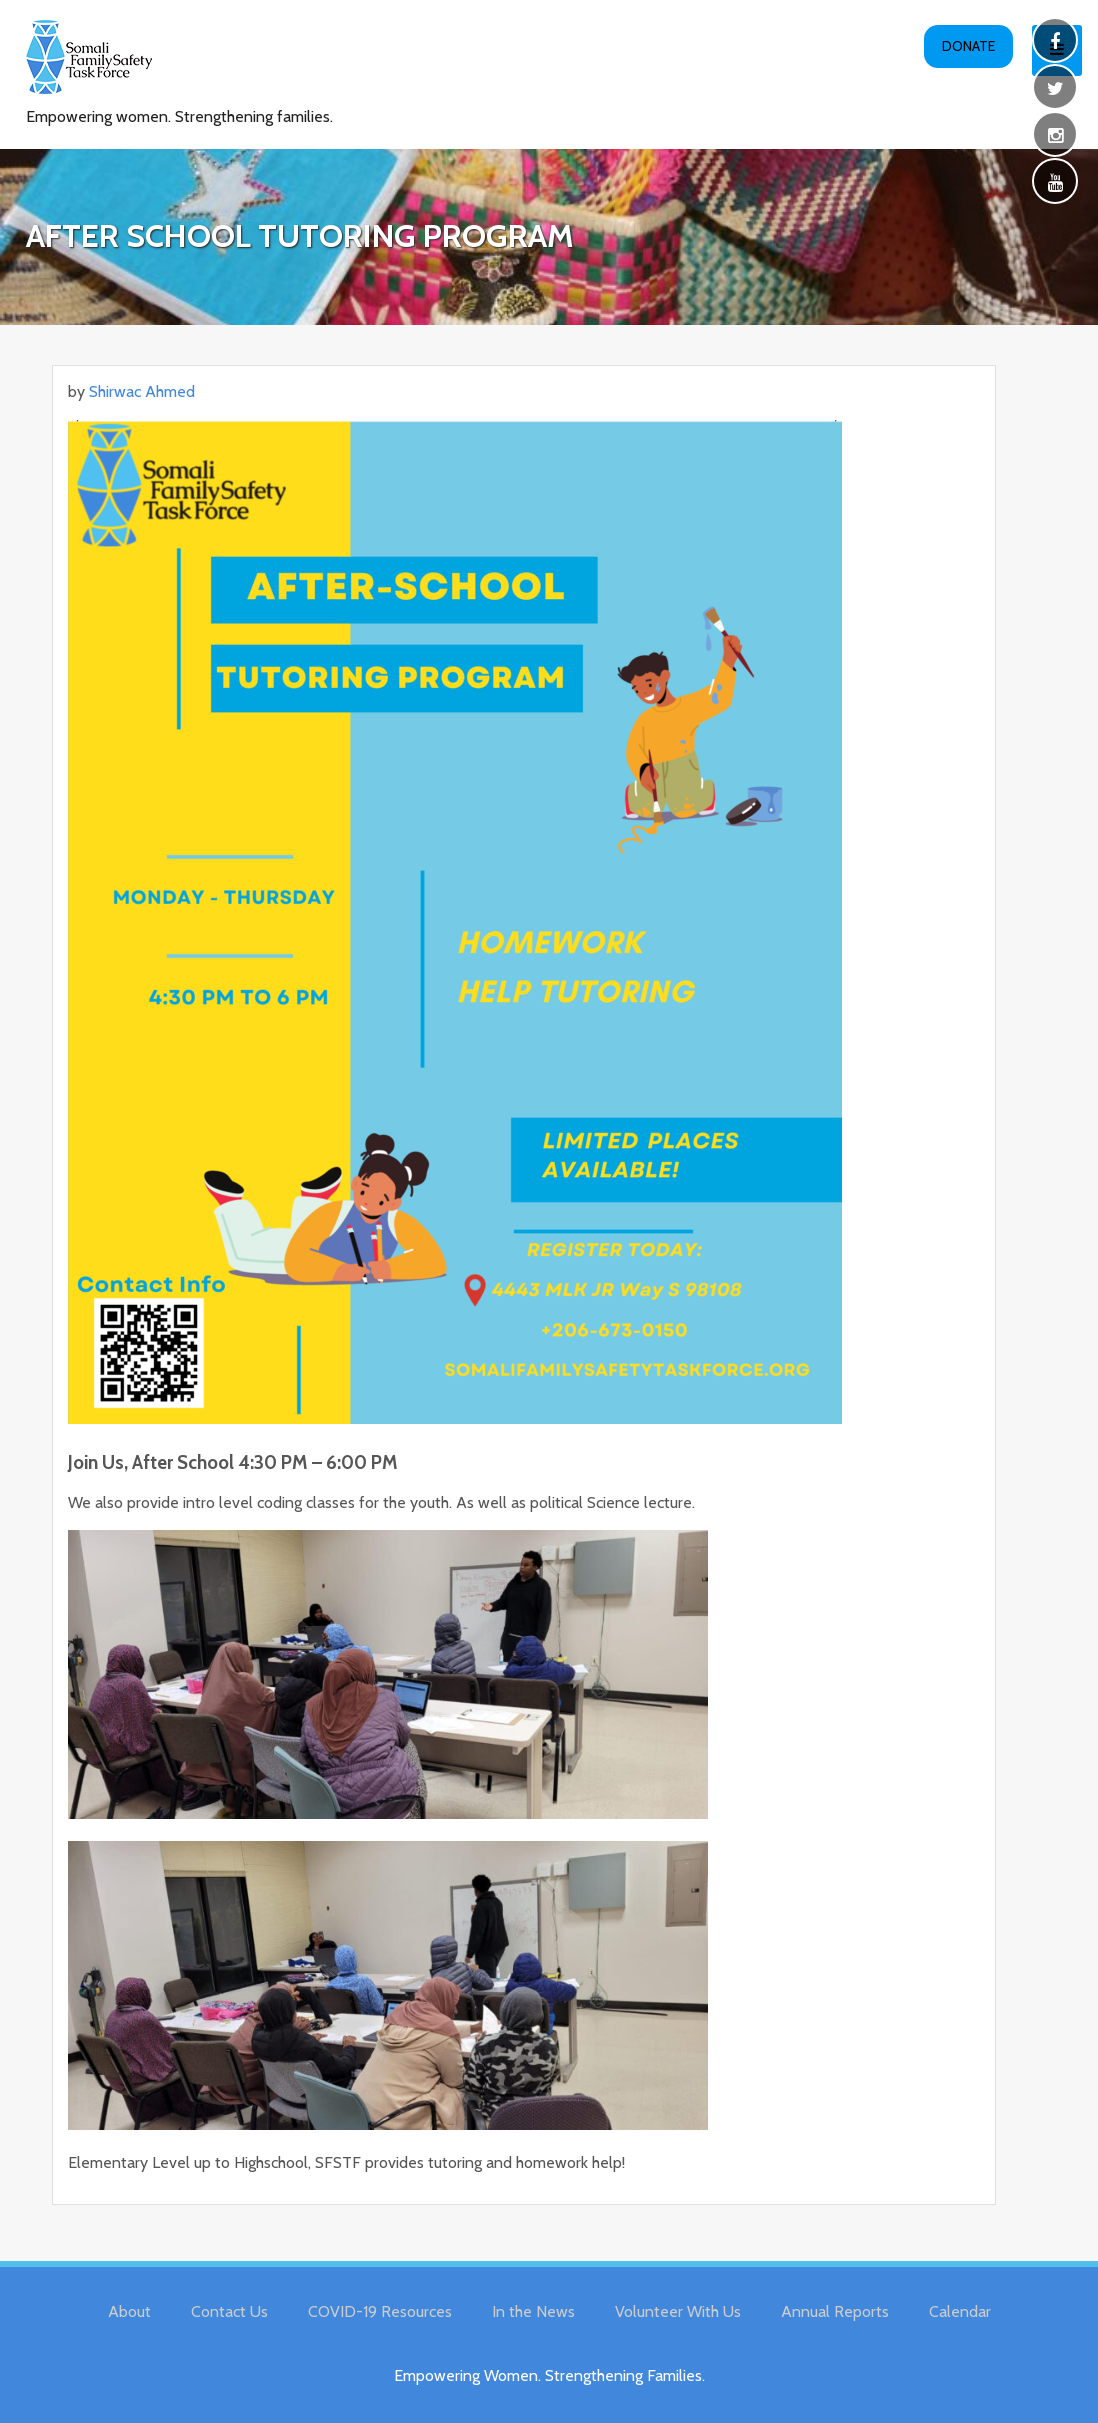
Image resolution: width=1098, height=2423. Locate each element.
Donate (968, 46)
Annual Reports (835, 2311)
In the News (533, 2311)
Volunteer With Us (678, 2311)
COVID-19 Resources (380, 2311)
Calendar (960, 2311)
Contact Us (229, 2311)
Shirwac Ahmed (142, 391)
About (129, 2311)
